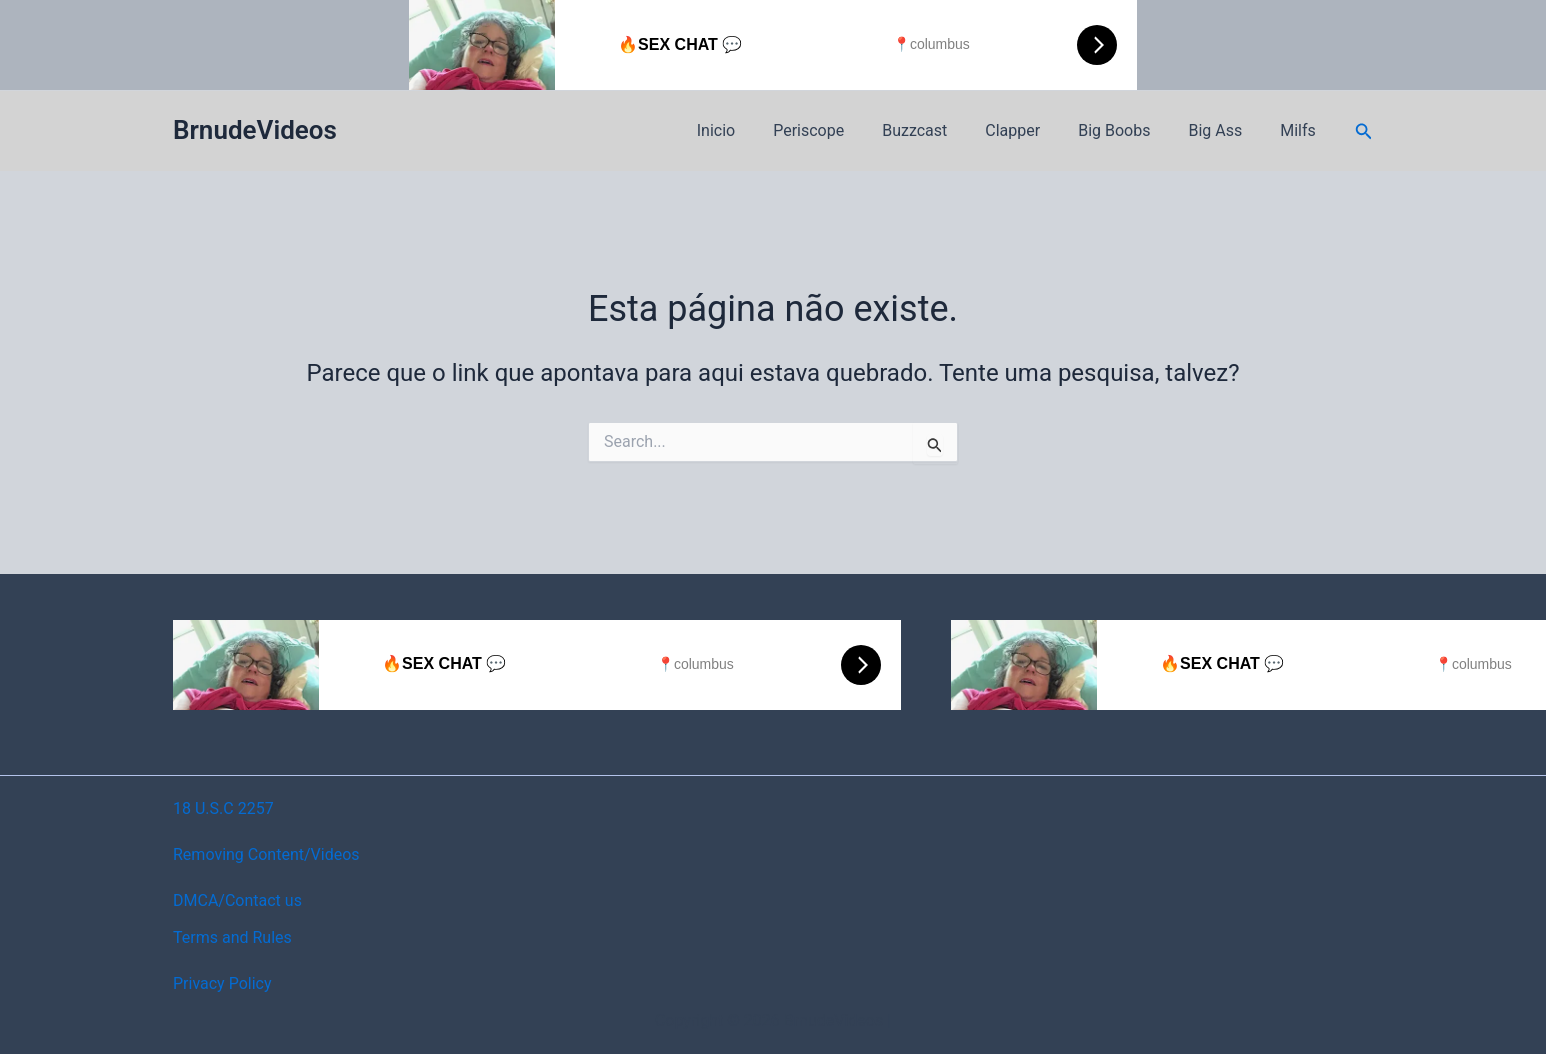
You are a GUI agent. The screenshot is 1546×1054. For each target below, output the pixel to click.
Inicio (755, 130)
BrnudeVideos (255, 130)
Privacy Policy (222, 983)
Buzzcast (941, 130)
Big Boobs (1129, 130)
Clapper (1033, 130)
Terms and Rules (232, 937)
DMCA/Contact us (237, 900)
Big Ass (1224, 130)
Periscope (841, 130)
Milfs (1301, 130)
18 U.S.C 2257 (223, 808)
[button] (1364, 131)
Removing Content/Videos (266, 854)
